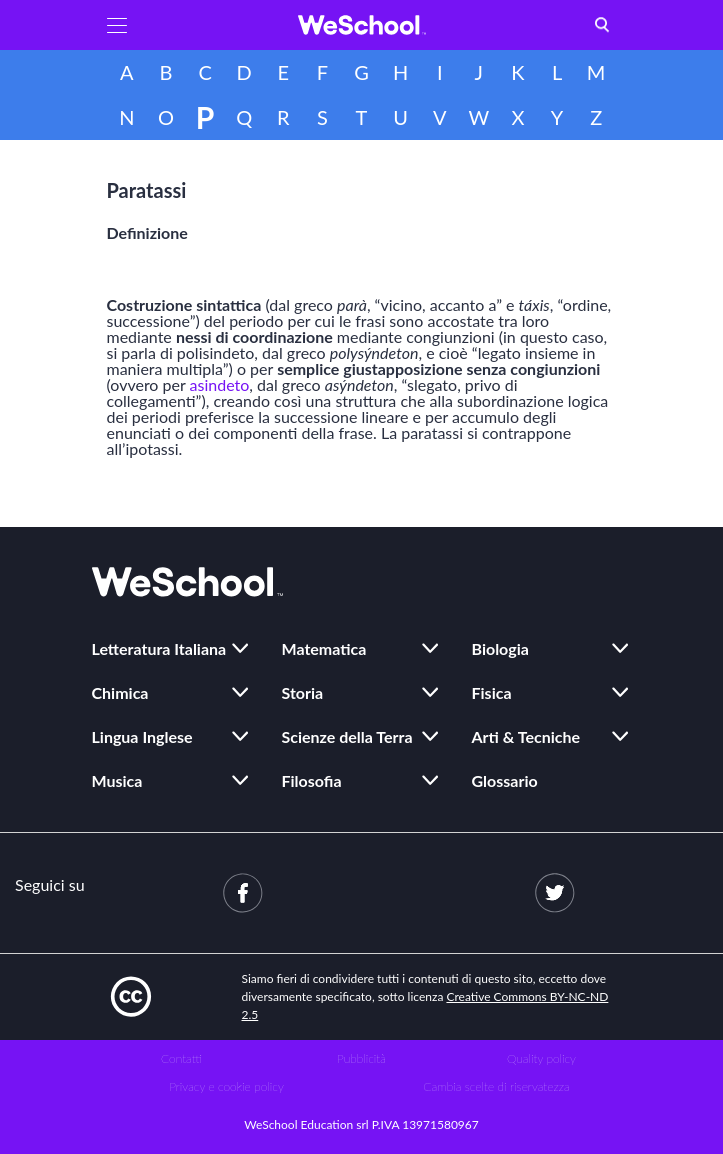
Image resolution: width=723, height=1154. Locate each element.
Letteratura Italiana (159, 648)
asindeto (220, 384)
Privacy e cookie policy (226, 1086)
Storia (303, 692)
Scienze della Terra (347, 736)
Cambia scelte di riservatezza (496, 1086)
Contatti (181, 1058)
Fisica (492, 692)
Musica (117, 780)
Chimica (120, 692)
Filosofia (312, 780)
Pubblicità (361, 1058)
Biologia (500, 648)
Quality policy (541, 1058)
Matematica (324, 648)
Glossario (505, 780)
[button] (117, 25)
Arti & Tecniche (526, 736)
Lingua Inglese (142, 736)
